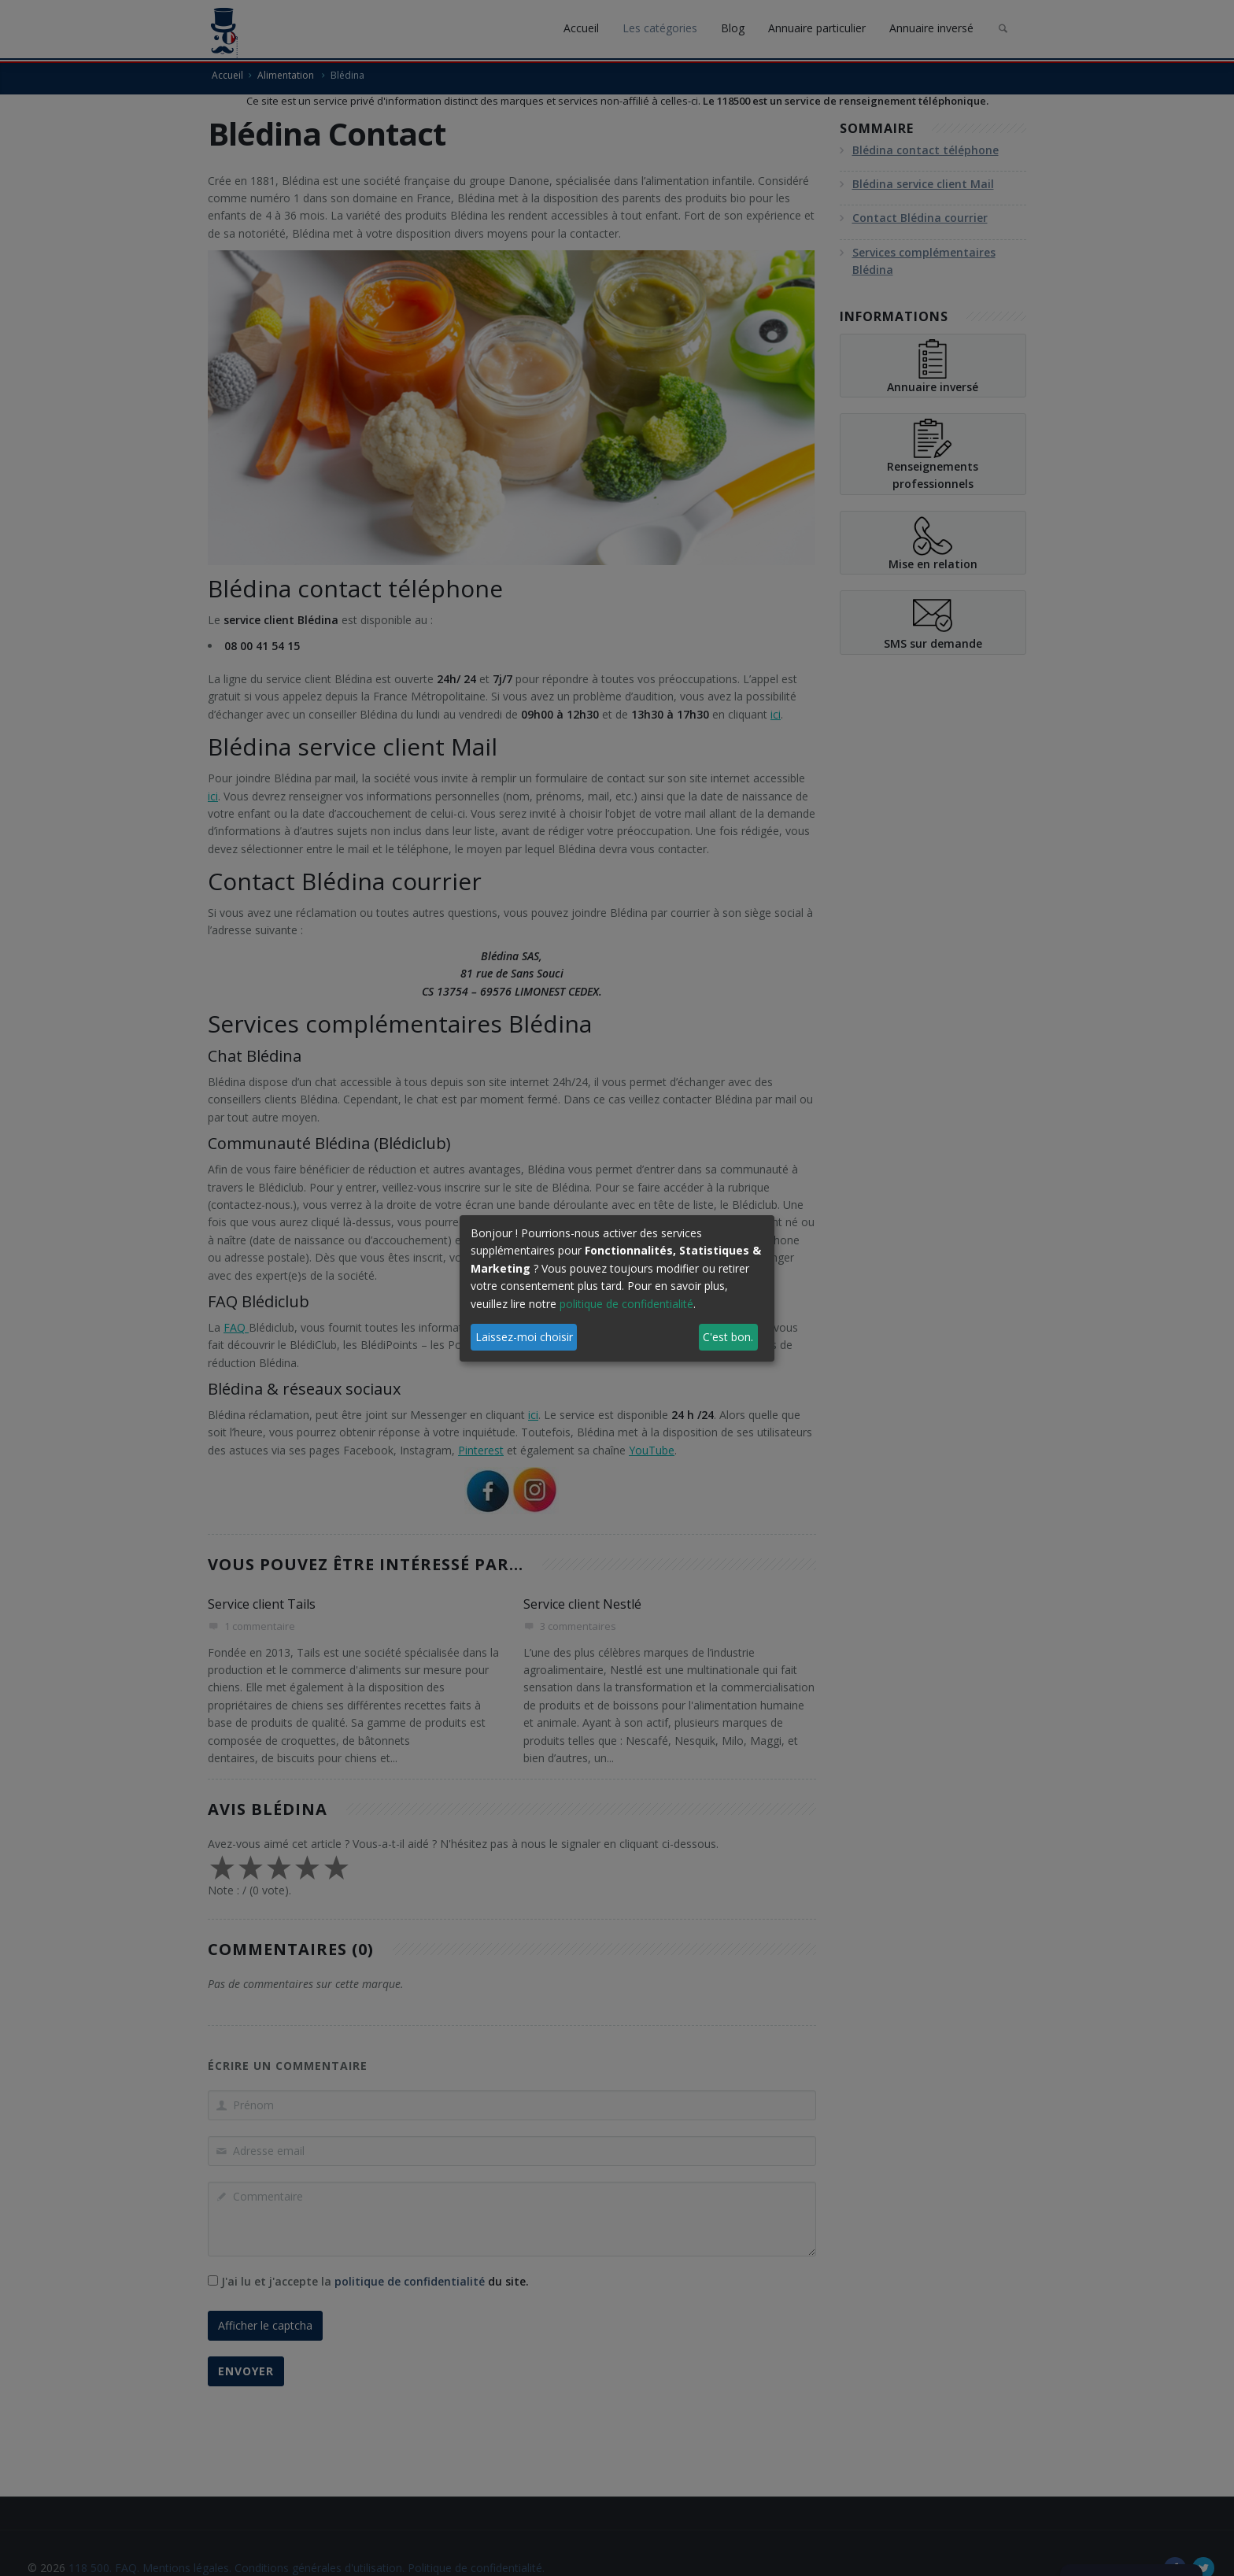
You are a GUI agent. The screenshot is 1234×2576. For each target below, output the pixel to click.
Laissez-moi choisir (524, 1336)
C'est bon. (728, 1336)
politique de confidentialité (626, 1303)
